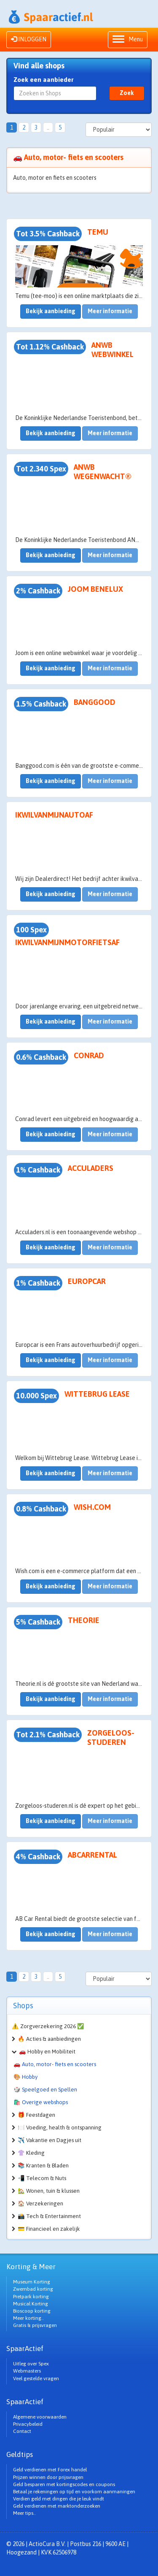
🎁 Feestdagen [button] (36, 2115)
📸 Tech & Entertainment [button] (49, 2216)
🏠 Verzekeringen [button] (40, 2203)
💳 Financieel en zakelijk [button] (49, 2229)
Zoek (127, 92)
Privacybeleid (28, 2424)
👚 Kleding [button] (31, 2153)
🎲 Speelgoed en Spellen (45, 2089)
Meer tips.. (24, 2513)
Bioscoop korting (32, 2311)
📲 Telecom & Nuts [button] (42, 2178)
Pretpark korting (31, 2297)
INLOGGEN (28, 39)
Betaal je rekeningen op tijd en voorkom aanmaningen (74, 2492)
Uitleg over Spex (31, 2364)
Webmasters (27, 2371)
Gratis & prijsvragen (35, 2325)
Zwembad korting (33, 2289)
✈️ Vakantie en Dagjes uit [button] (49, 2140)
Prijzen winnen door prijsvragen (48, 2477)
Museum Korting (31, 2282)
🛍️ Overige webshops (40, 2102)
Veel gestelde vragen (36, 2378)
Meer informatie (110, 311)
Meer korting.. (28, 2318)
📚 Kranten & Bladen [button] (43, 2165)
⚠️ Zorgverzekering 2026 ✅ (48, 2026)
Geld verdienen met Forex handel (50, 2470)
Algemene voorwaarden (40, 2417)
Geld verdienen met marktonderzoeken (56, 2506)
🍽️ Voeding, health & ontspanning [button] (60, 2127)
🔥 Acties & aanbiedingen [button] (49, 2039)
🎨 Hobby (25, 2077)
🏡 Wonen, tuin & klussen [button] (49, 2191)
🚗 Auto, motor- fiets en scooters (54, 2064)
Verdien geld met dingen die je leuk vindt (58, 2499)
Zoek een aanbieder (43, 79)
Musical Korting (30, 2304)
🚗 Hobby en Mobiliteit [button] (47, 2051)
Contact (22, 2431)
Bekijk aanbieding (50, 311)
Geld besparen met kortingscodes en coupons (64, 2484)
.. (48, 127)
